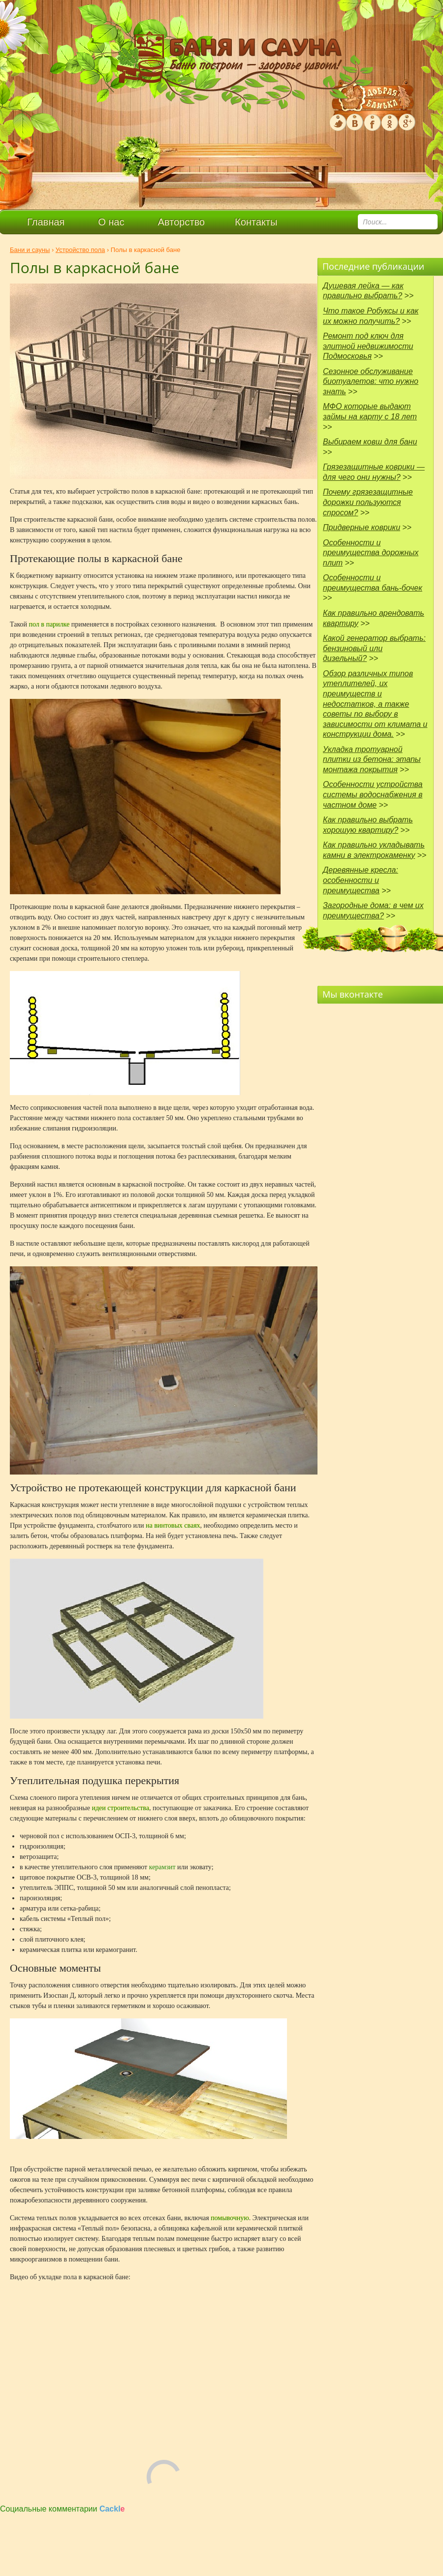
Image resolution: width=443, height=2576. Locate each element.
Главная (45, 222)
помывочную (230, 2218)
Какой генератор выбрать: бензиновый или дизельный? (374, 648)
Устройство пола (80, 249)
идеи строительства (120, 1808)
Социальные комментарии (62, 2509)
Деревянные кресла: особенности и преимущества (360, 880)
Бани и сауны (30, 249)
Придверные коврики (361, 527)
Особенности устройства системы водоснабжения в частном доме (373, 794)
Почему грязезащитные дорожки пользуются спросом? (368, 502)
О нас (111, 222)
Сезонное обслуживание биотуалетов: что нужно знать (370, 381)
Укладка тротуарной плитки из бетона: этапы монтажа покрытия (372, 759)
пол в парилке (49, 624)
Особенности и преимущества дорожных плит (370, 552)
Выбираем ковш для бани (370, 442)
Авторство (181, 222)
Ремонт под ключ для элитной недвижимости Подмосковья (368, 346)
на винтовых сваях (173, 1525)
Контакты (256, 222)
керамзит (162, 1867)
